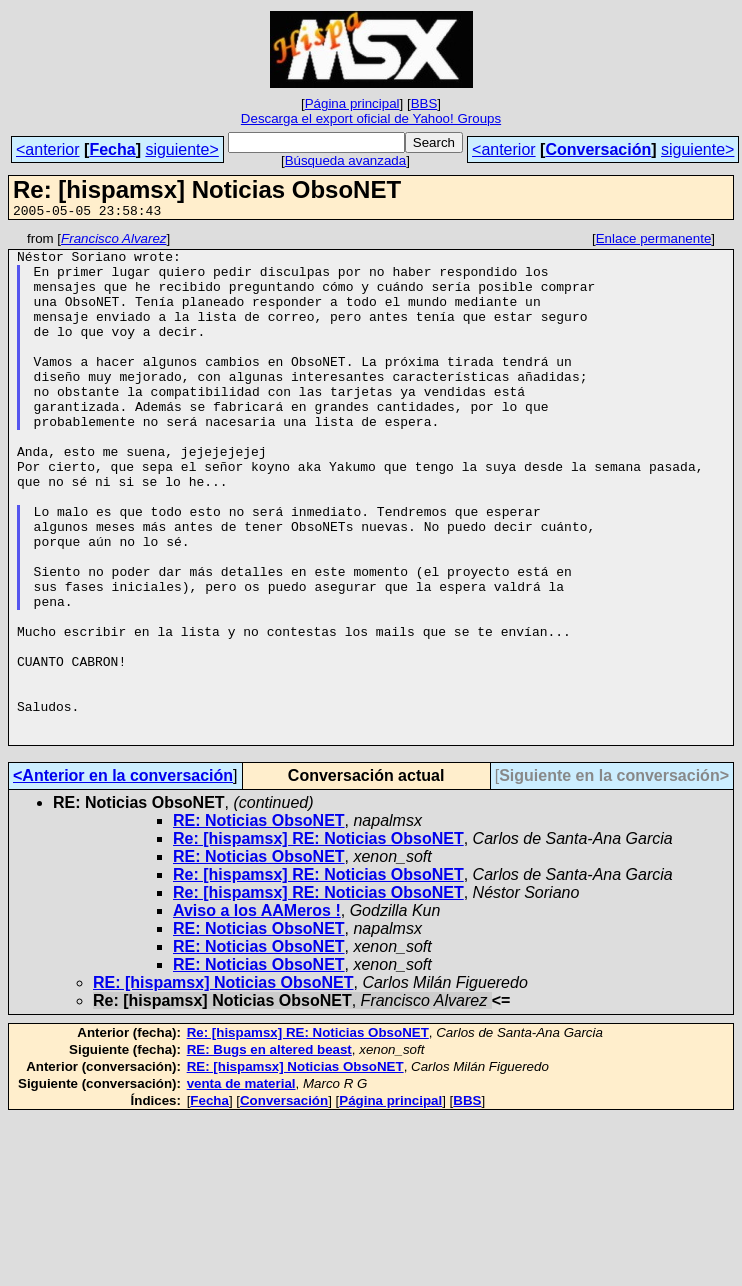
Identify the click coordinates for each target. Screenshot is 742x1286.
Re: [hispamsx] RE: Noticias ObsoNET (318, 940)
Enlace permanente (654, 241)
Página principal (352, 103)
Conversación (598, 149)
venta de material (241, 1185)
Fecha (112, 149)
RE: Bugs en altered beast (269, 1151)
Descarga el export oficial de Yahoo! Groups (371, 118)
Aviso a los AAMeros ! (257, 1012)
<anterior (48, 149)
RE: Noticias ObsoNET (259, 922)
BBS (424, 103)
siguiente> (181, 149)
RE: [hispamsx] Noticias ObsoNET (223, 1084)
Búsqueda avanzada (346, 160)
